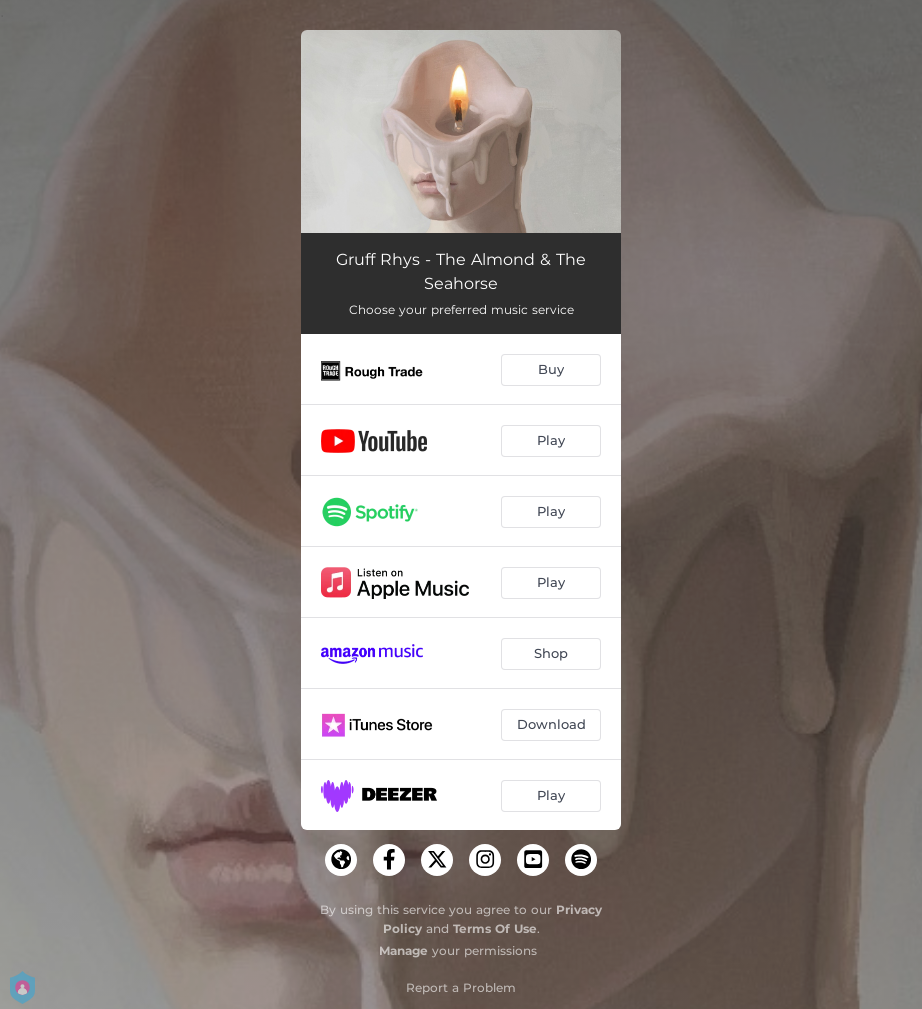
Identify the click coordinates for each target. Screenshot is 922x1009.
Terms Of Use (495, 928)
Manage (403, 950)
